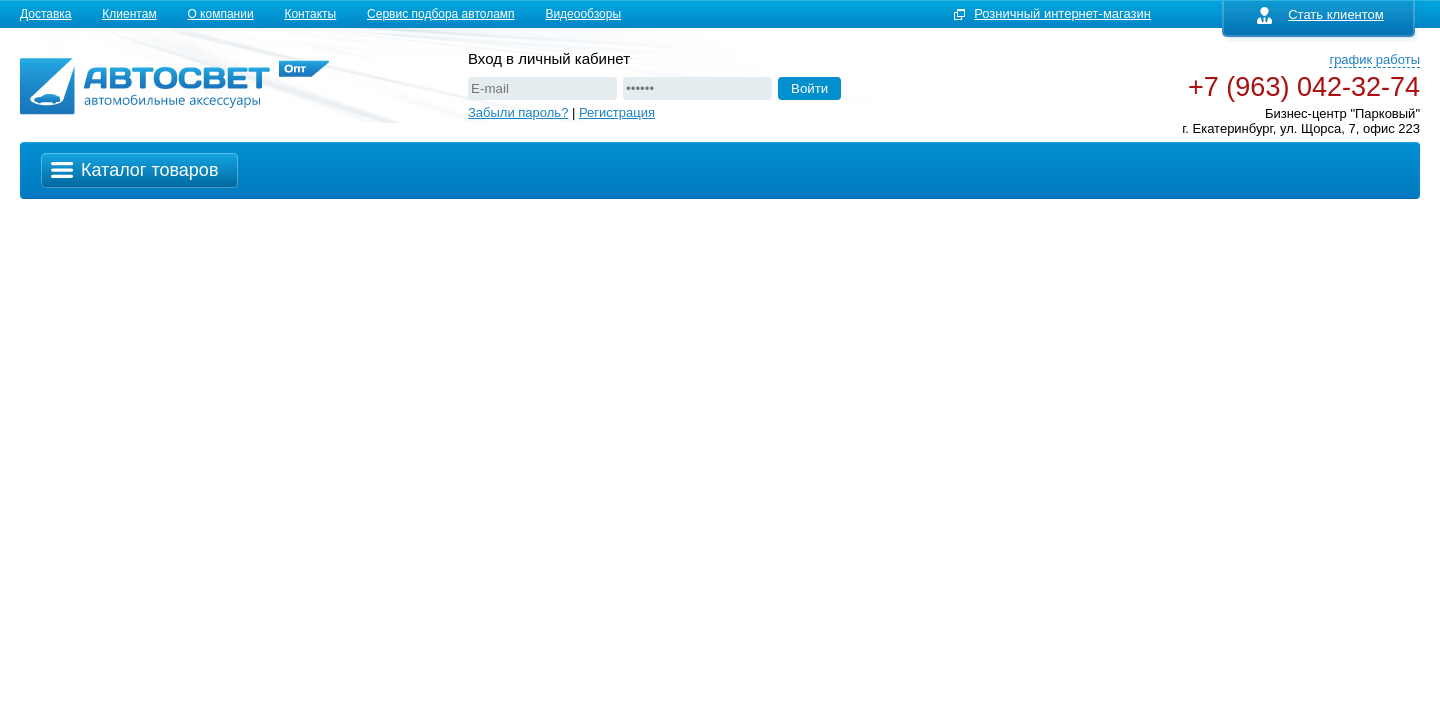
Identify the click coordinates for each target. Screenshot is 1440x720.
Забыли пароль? (518, 112)
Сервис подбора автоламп (441, 14)
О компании (220, 14)
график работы (1374, 59)
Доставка (46, 14)
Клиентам (129, 14)
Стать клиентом (1320, 14)
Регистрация (617, 112)
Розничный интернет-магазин (1062, 13)
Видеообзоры (583, 14)
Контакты (310, 14)
